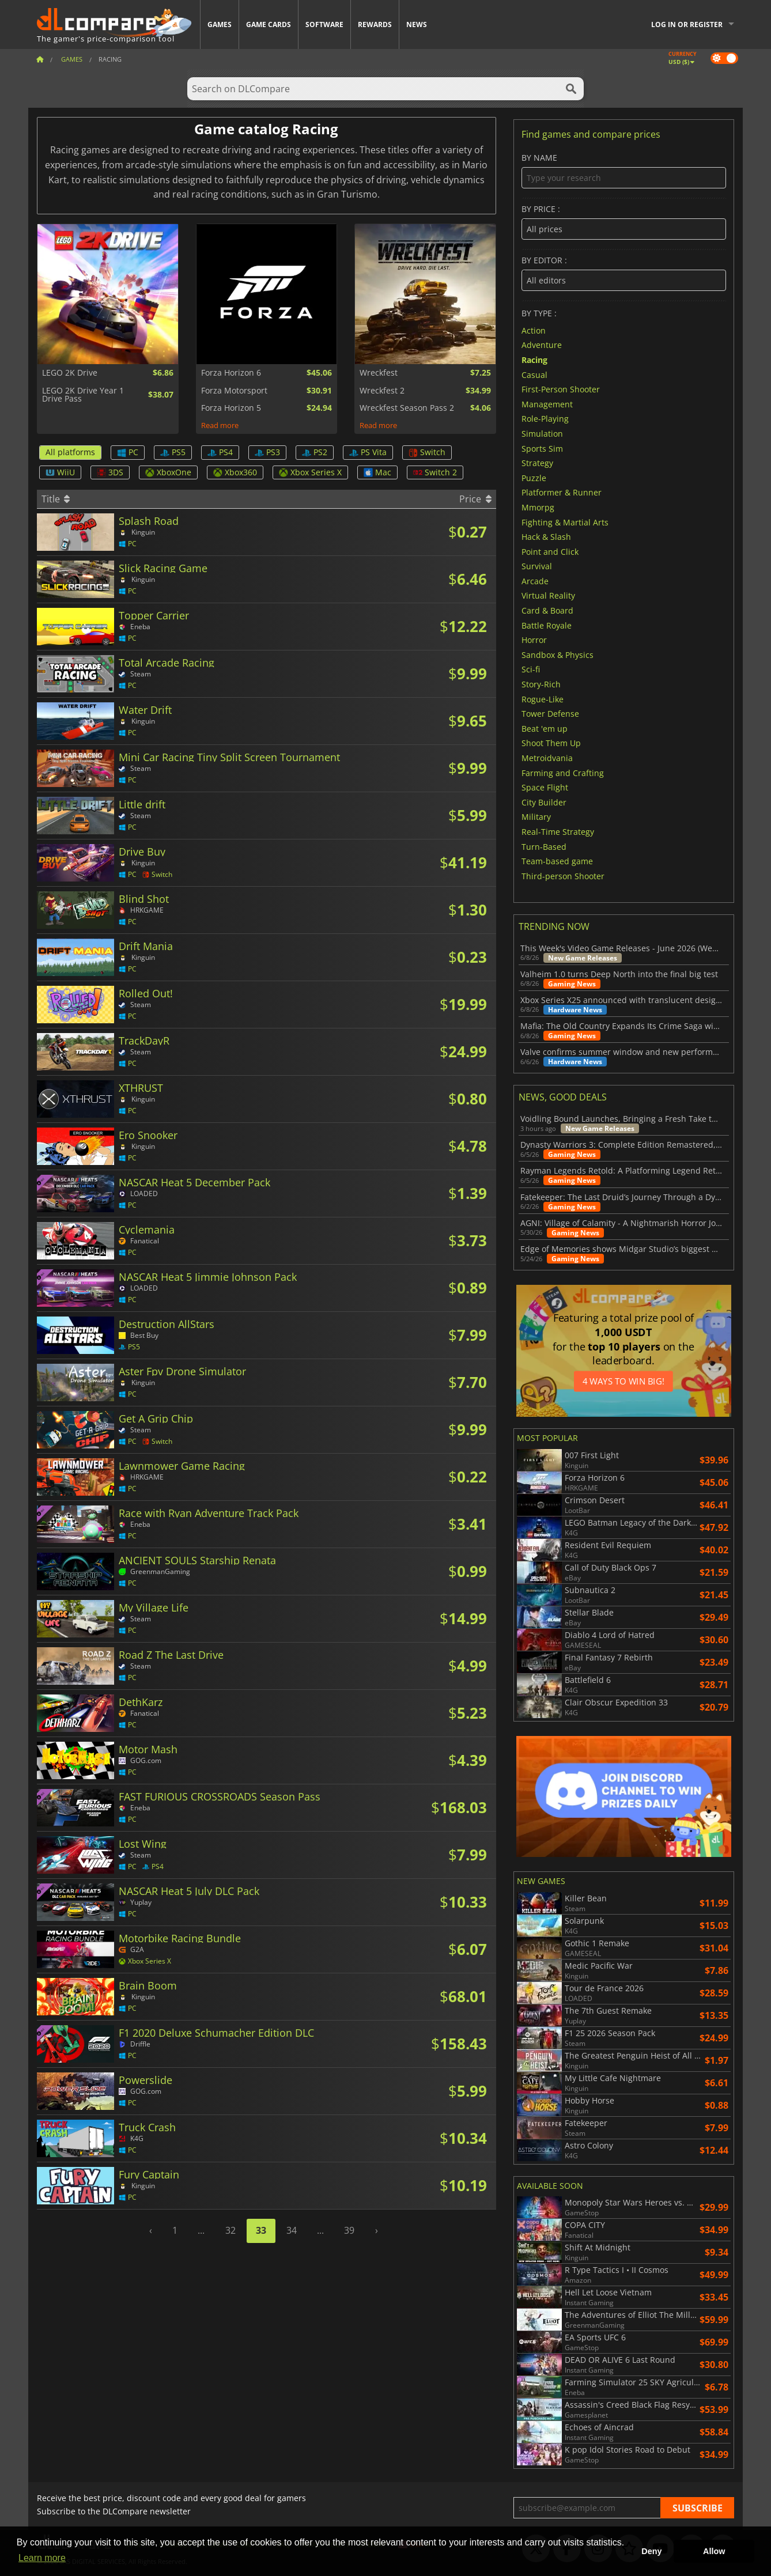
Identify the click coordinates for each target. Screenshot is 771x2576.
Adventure (541, 344)
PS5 (173, 452)
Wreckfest (379, 373)
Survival (536, 566)
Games (219, 24)
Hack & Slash (546, 536)
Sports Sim (542, 447)
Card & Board (547, 610)
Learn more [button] (42, 2558)
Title (55, 499)
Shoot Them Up (551, 742)
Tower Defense (550, 713)
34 (291, 2230)
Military (536, 816)
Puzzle (533, 477)
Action (533, 329)
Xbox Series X (310, 472)
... (201, 2230)
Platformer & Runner (561, 492)
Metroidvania (547, 757)
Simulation (542, 433)
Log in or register (687, 24)
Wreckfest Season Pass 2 (407, 408)
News (416, 24)
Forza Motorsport (234, 391)
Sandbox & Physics (557, 654)
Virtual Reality (548, 595)
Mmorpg (537, 507)
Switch (427, 452)
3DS (110, 472)
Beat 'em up (544, 728)
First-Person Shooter (560, 389)
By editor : (623, 273)
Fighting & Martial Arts (565, 521)
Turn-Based (543, 846)
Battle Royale (546, 624)
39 (349, 2230)
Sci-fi (530, 669)
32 (230, 2230)
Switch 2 (435, 472)
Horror (534, 639)
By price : (623, 222)
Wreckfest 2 (382, 391)
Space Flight (544, 787)
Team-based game (557, 861)
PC (127, 452)
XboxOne (168, 472)
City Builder (543, 801)
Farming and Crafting (562, 772)
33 (261, 2230)
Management (547, 403)
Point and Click (550, 551)
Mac (377, 472)
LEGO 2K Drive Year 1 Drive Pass (83, 395)
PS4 (220, 452)
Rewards (375, 24)
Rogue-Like (542, 698)
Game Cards (268, 24)
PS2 (314, 452)
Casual (534, 374)
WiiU (60, 472)
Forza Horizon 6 (231, 373)
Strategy (537, 462)
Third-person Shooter (562, 875)
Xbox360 (235, 472)
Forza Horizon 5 (231, 408)
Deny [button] (651, 2551)
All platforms (70, 452)
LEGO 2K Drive (69, 373)
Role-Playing (545, 418)
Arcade (535, 580)
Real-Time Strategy (557, 831)
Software (324, 24)
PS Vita (368, 452)
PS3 (267, 452)
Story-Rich (541, 684)
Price (475, 499)
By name (623, 170)
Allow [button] (714, 2551)
